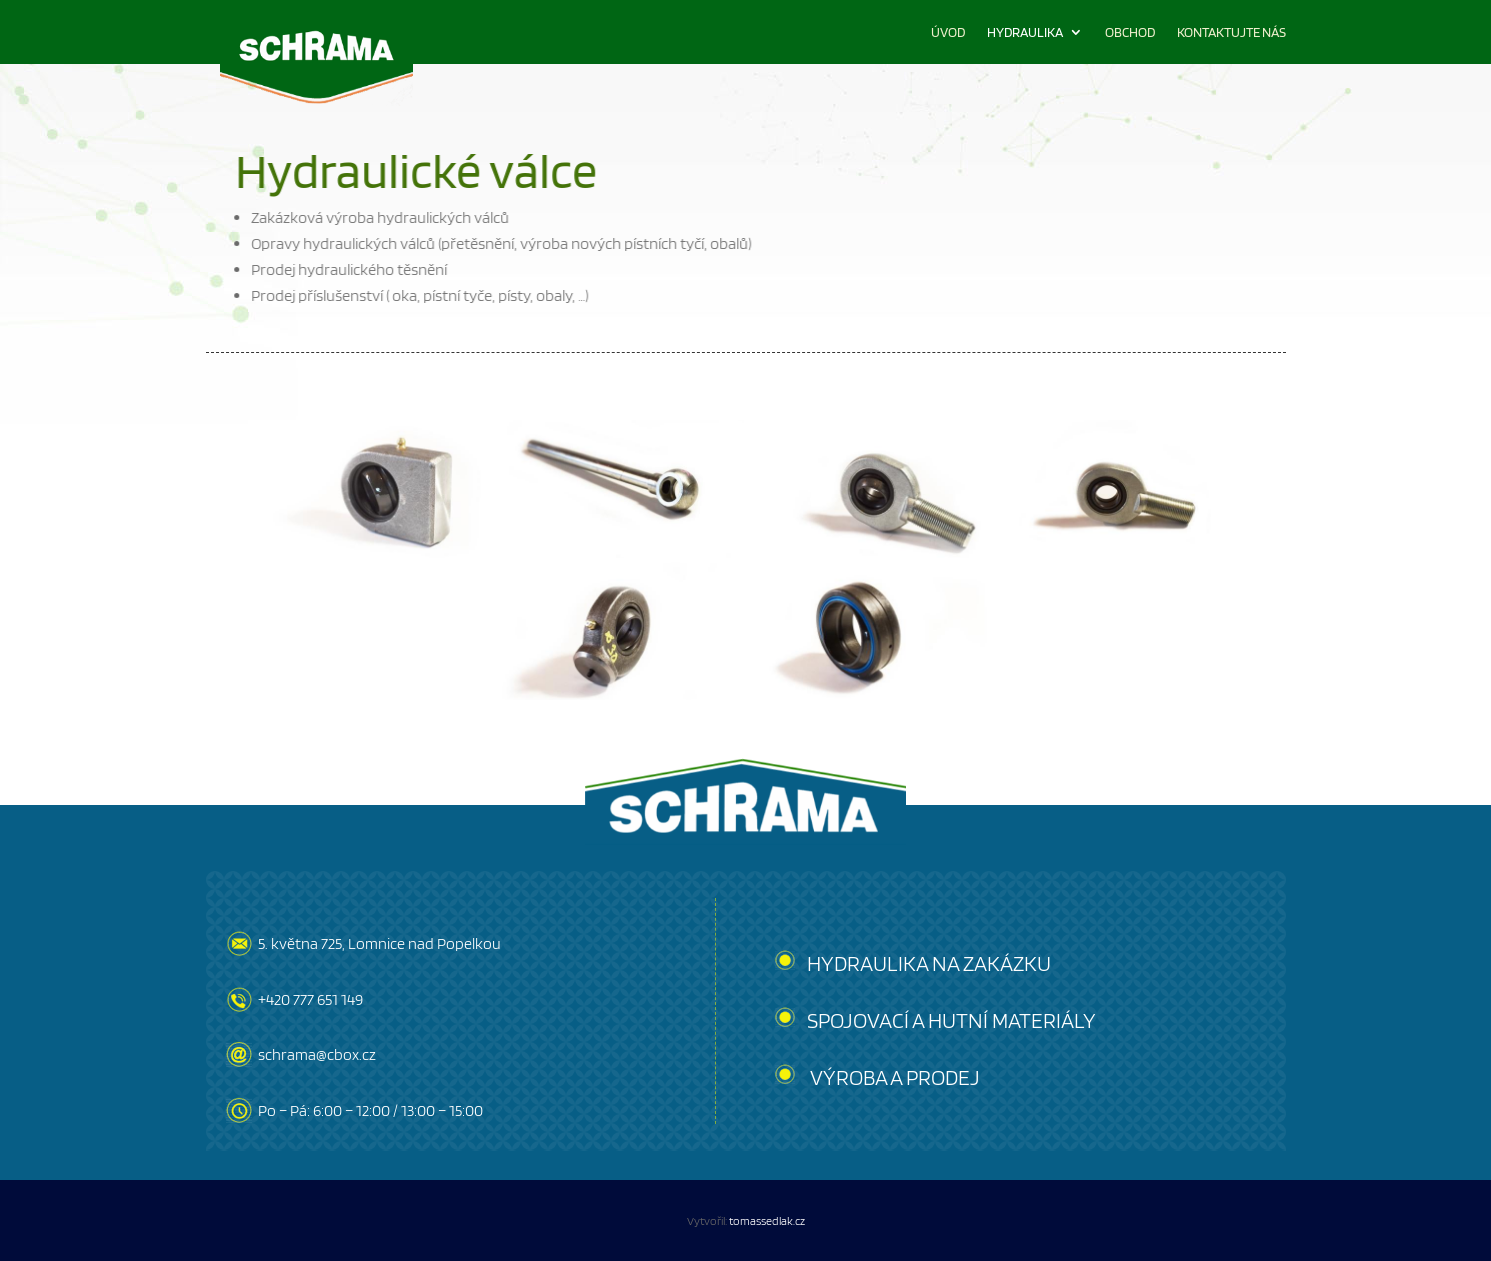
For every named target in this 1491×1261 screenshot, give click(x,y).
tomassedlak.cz (767, 1220)
